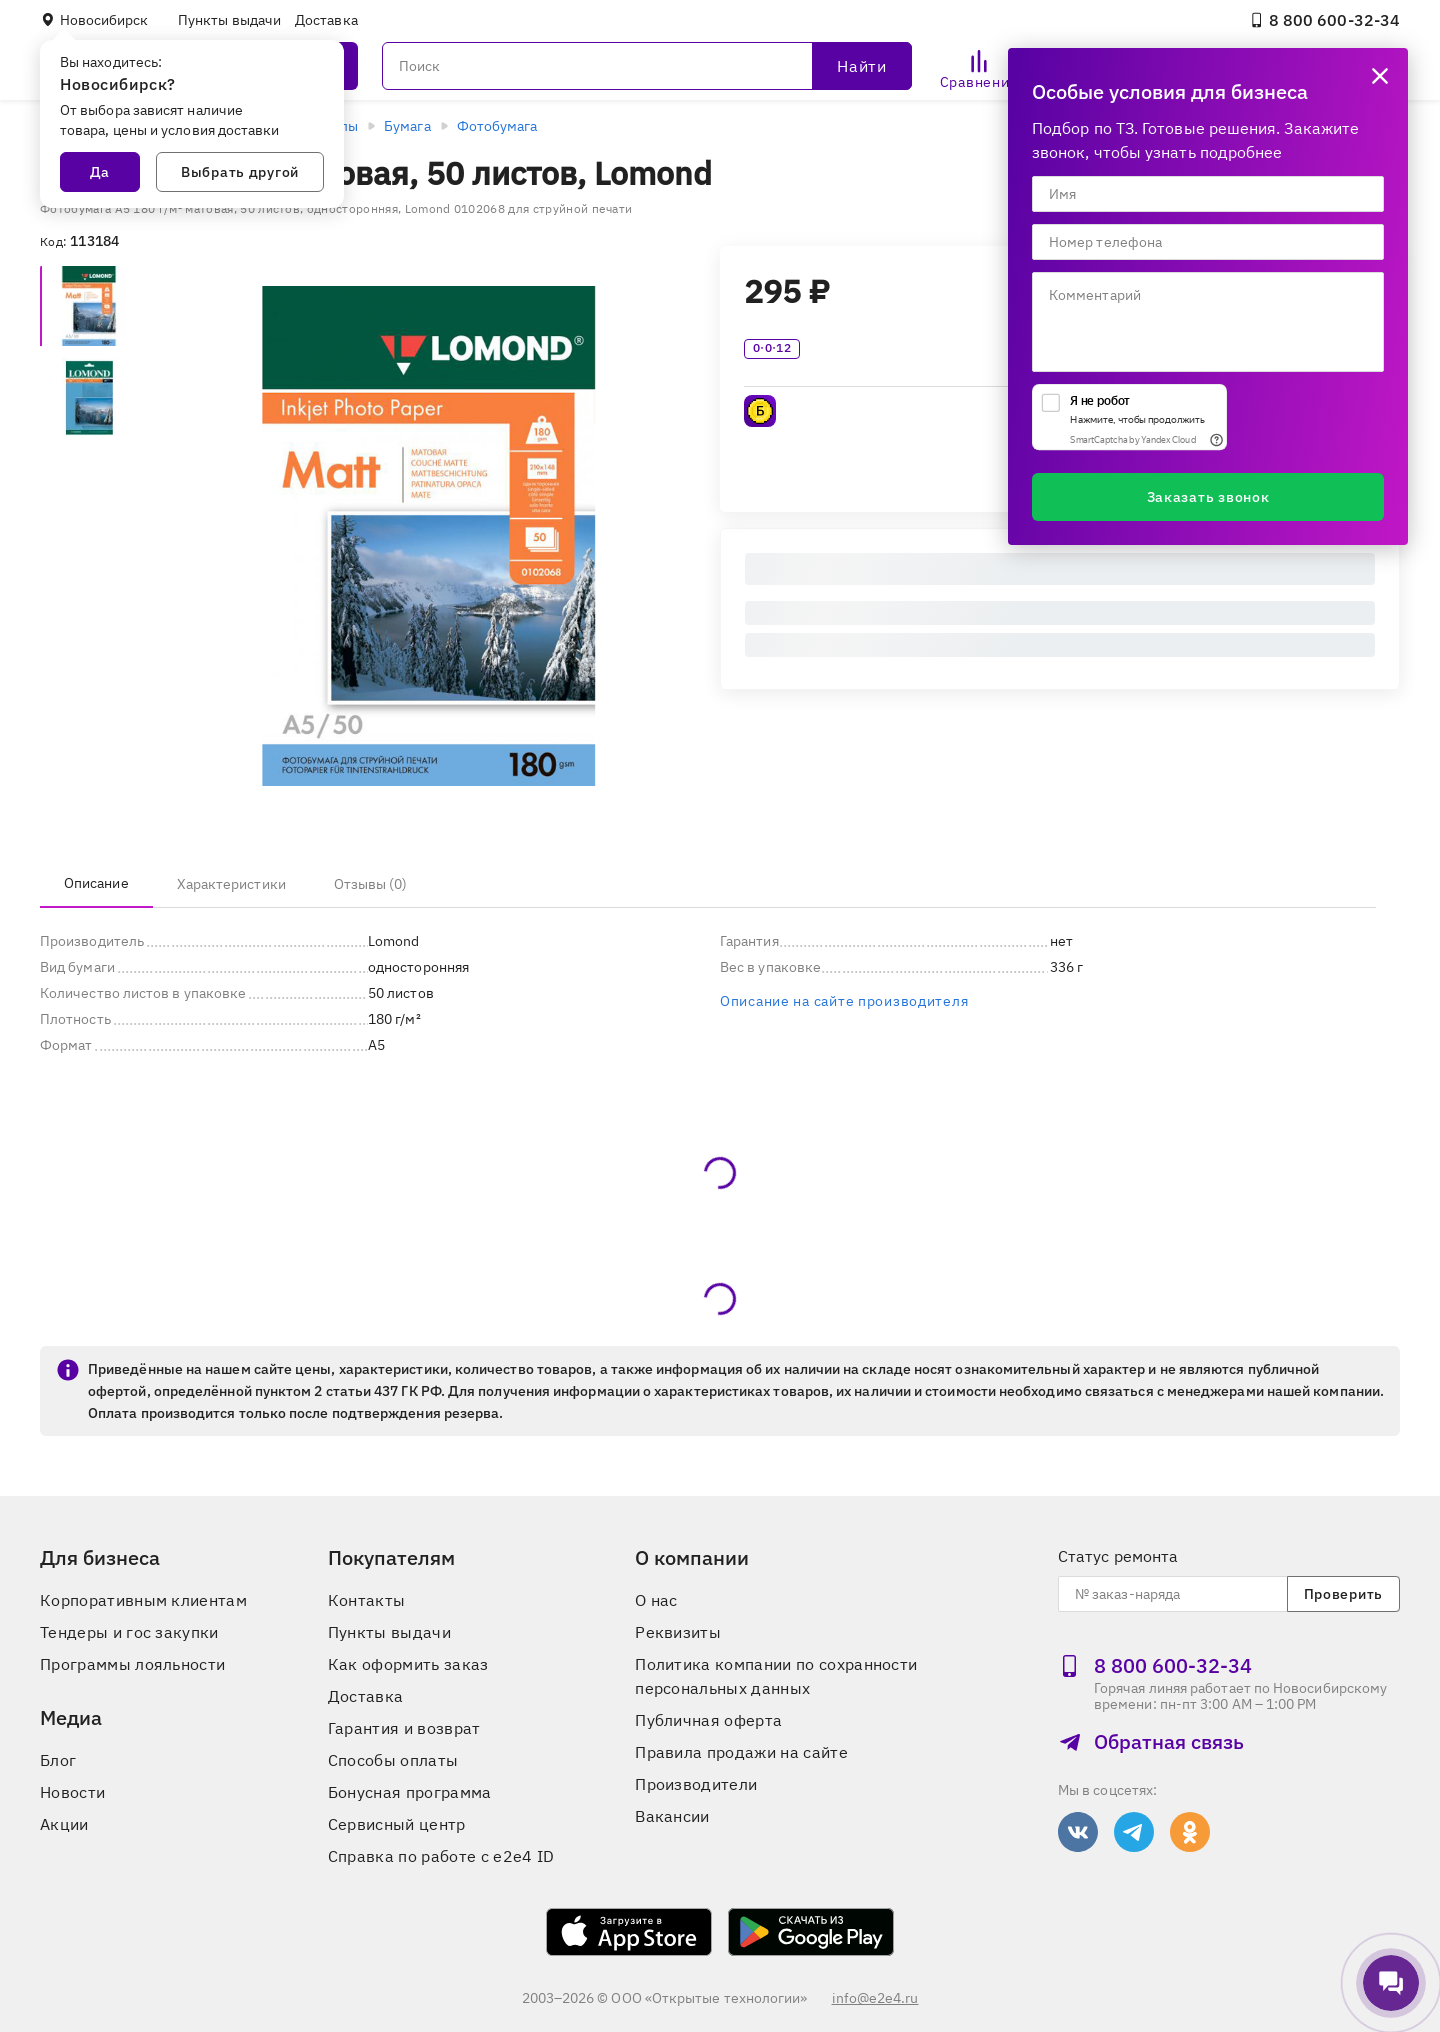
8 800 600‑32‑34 (1324, 20)
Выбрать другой (240, 172)
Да (100, 172)
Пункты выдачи (229, 20)
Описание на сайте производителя (844, 1001)
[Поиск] (647, 66)
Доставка (326, 20)
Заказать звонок (1208, 497)
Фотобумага (497, 126)
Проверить (1343, 1594)
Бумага (407, 126)
